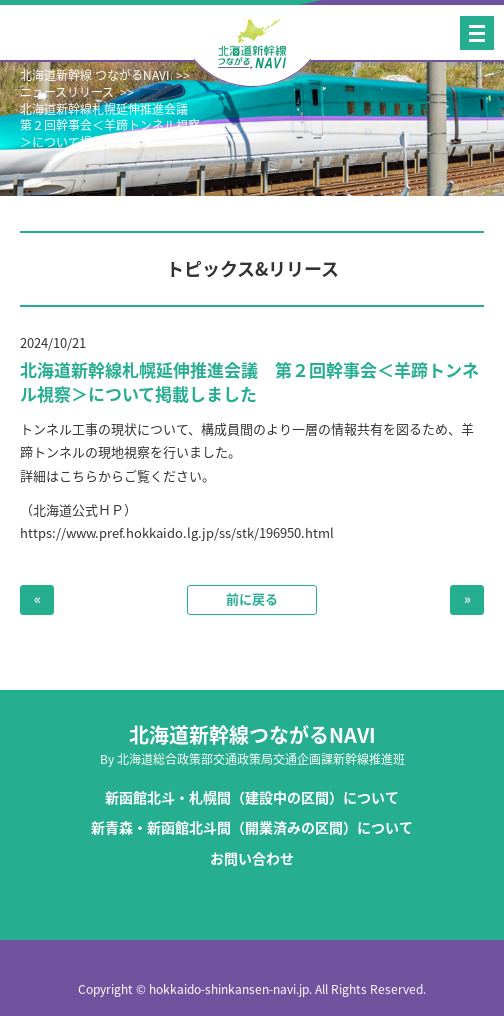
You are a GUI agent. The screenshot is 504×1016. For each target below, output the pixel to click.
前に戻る (252, 598)
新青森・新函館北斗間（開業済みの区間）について (252, 827)
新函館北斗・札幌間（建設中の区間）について (252, 797)
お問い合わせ (252, 858)
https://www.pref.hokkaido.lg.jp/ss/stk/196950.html (177, 532)
